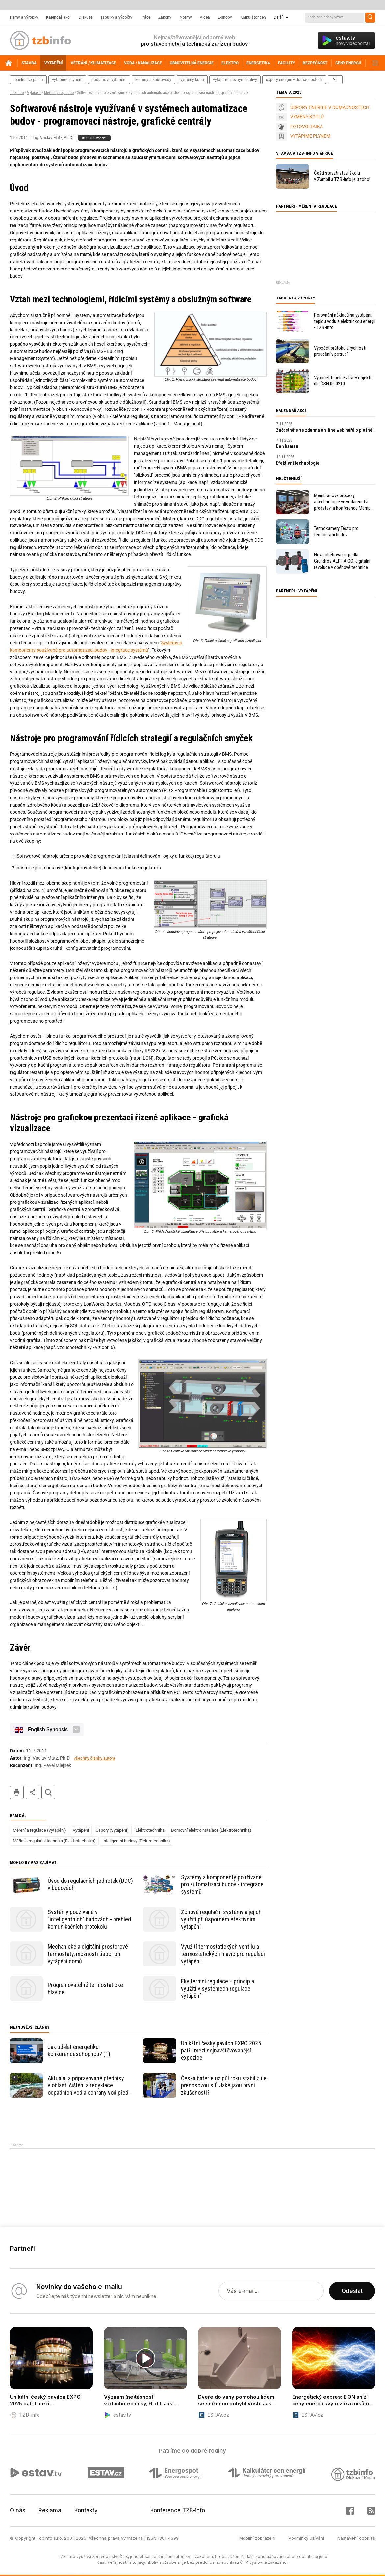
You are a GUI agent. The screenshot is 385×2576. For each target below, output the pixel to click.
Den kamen (287, 446)
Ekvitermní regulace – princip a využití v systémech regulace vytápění (217, 1988)
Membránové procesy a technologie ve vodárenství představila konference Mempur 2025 (344, 502)
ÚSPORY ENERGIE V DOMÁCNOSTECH (329, 107)
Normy (186, 17)
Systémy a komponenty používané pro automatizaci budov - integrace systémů (222, 1884)
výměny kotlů (192, 79)
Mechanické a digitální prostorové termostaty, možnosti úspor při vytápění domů (88, 1954)
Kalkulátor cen (253, 17)
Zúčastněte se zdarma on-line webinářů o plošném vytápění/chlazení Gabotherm (325, 430)
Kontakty (86, 2510)
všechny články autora (94, 1758)
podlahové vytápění (108, 79)
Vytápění (34, 92)
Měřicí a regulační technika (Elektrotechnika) (54, 1840)
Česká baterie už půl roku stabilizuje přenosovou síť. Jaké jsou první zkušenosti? (224, 2085)
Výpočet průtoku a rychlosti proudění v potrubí (340, 351)
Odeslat (352, 2291)
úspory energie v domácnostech (294, 79)
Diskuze (85, 17)
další (335, 79)
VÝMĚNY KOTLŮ (307, 116)
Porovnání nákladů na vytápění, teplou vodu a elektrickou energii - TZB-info (344, 321)
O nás (17, 2510)
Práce (145, 17)
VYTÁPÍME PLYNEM (310, 136)
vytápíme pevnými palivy (235, 79)
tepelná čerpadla (28, 79)
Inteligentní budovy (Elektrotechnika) (136, 1840)
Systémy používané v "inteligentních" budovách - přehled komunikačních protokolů (89, 1919)
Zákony (164, 17)
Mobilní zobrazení (257, 2538)
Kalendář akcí (58, 17)
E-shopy (225, 17)
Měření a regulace (59, 92)
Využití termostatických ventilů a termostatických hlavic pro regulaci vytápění (223, 1954)
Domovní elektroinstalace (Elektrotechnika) (211, 1830)
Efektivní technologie (298, 463)
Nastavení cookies (356, 2538)
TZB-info (17, 92)
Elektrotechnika (150, 1830)
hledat (48, 1792)
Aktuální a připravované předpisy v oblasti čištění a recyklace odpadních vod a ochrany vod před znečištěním (88, 2085)
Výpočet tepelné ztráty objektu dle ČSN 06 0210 (343, 381)
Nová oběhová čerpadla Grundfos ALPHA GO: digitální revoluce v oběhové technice (342, 561)
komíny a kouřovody (153, 79)
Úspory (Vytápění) (112, 1830)
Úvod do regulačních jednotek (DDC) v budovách (90, 1884)
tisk (16, 1792)
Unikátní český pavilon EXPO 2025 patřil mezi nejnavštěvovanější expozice (221, 2050)
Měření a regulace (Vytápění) (39, 1830)
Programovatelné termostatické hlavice (85, 1988)
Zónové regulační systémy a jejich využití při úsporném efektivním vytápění (221, 1919)
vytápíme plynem (67, 79)
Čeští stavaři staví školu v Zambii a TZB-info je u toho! (342, 176)
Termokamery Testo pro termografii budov (336, 531)
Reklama (49, 2510)
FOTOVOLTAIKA (306, 126)
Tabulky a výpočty (116, 17)
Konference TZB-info (177, 2510)
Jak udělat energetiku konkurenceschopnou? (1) (79, 2050)
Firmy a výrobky (24, 17)
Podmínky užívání (306, 2538)
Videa (205, 17)
